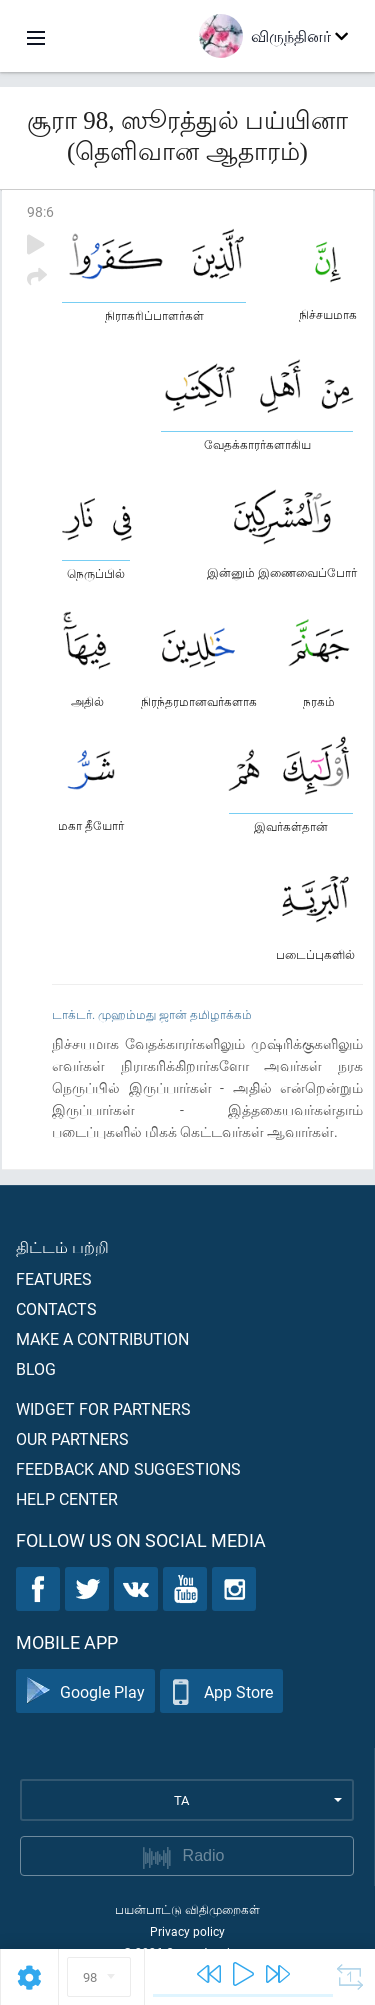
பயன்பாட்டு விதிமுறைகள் (187, 1909)
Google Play (85, 1691)
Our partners (72, 1438)
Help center (67, 1498)
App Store (221, 1691)
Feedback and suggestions (128, 1468)
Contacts (56, 1308)
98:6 (40, 211)
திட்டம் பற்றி (62, 1246)
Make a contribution (102, 1338)
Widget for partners (103, 1408)
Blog (36, 1368)
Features (54, 1278)
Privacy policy (187, 1931)
